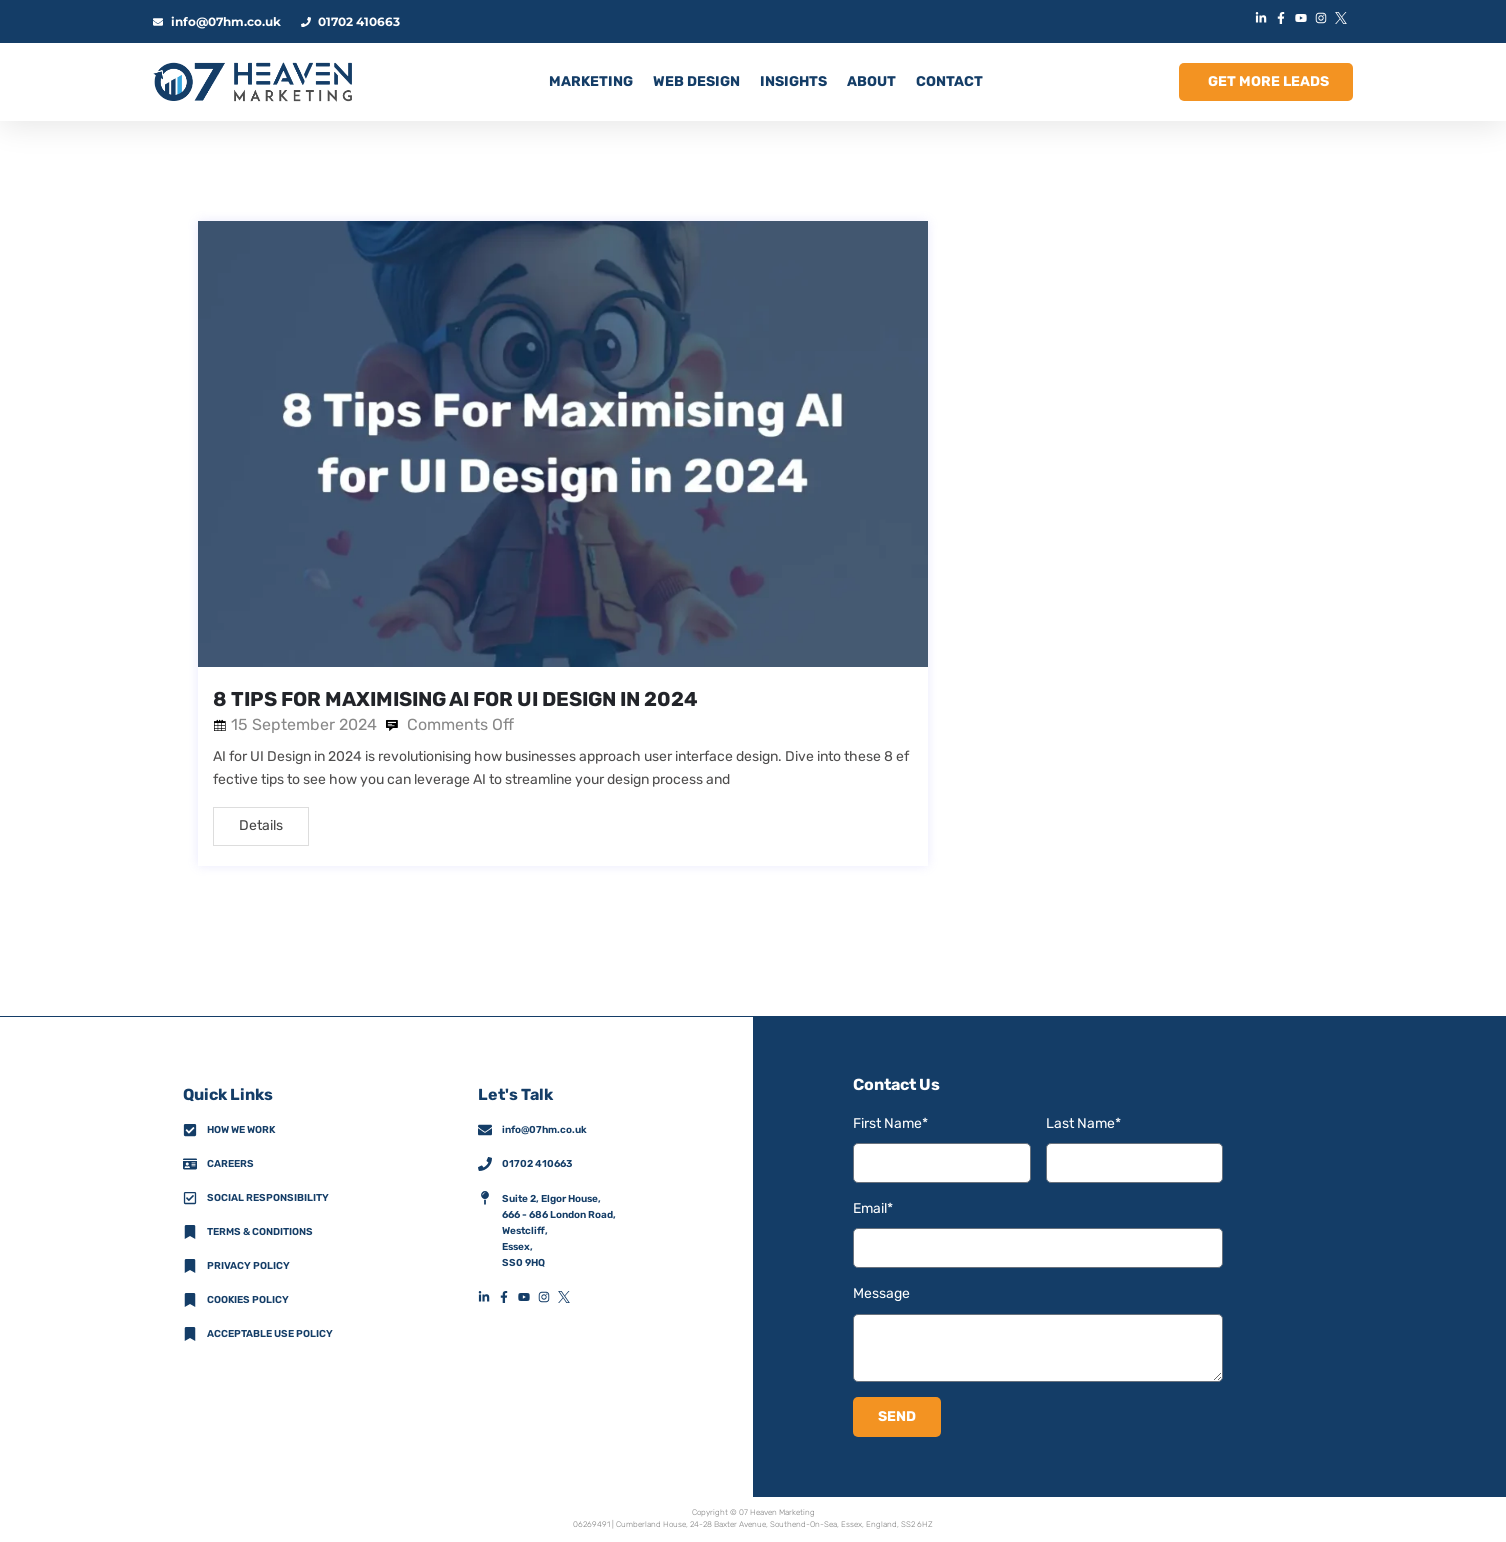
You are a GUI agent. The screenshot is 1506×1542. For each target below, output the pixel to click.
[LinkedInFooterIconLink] (488, 1297)
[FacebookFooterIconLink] (508, 1297)
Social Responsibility (268, 1198)
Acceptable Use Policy (270, 1334)
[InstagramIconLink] (1323, 18)
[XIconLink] (1343, 18)
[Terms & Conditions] (190, 1232)
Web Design (696, 81)
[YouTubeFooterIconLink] (528, 1297)
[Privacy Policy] (190, 1266)
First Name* (890, 1123)
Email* (873, 1208)
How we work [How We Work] (241, 1130)
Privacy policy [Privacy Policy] (248, 1266)
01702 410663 (537, 1164)
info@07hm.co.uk (544, 1130)
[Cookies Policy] (190, 1300)
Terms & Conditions (260, 1232)
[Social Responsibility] (190, 1198)
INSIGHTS (793, 81)
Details (261, 825)
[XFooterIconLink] (568, 1297)
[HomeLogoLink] (253, 82)
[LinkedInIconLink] (1263, 18)
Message (881, 1293)
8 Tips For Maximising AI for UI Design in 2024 (455, 699)
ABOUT (871, 81)
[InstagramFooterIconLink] (548, 1297)
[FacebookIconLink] (1283, 18)
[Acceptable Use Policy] (190, 1334)
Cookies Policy (248, 1300)
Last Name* (1083, 1123)
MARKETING (591, 81)
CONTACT (949, 81)
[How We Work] (190, 1130)
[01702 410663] (485, 1164)
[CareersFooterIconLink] (190, 1164)
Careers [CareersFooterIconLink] (230, 1164)
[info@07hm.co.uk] (485, 1130)
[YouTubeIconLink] (1303, 18)
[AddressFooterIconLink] (485, 1198)
